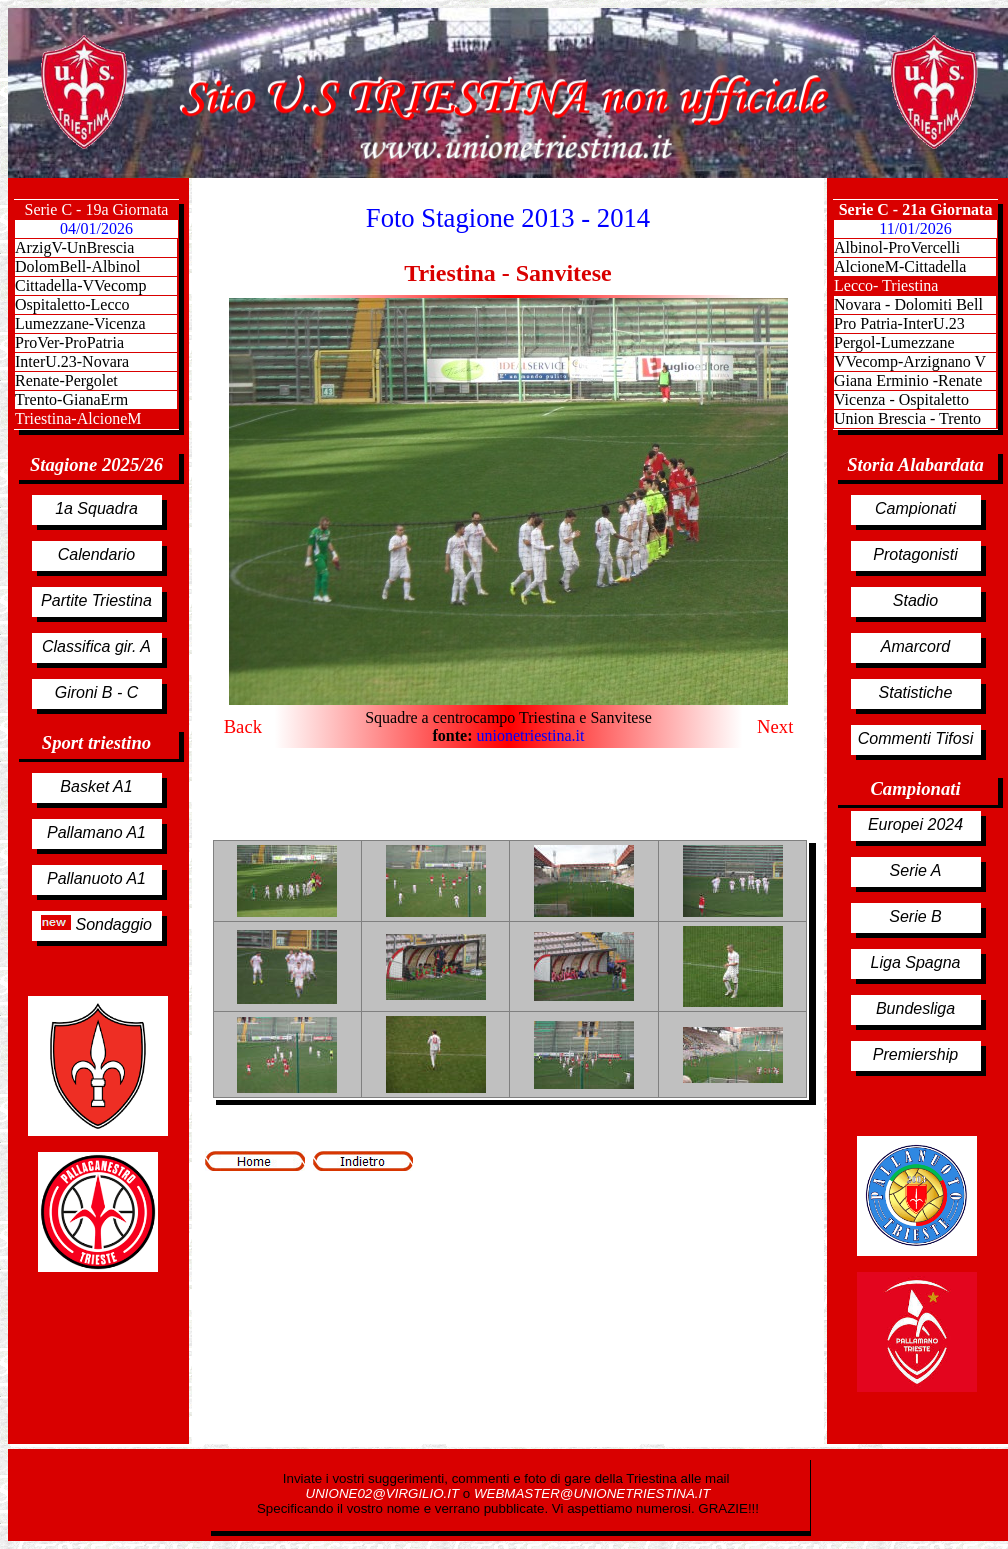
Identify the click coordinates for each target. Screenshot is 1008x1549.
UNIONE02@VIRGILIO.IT (384, 1493)
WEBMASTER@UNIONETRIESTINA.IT (592, 1493)
